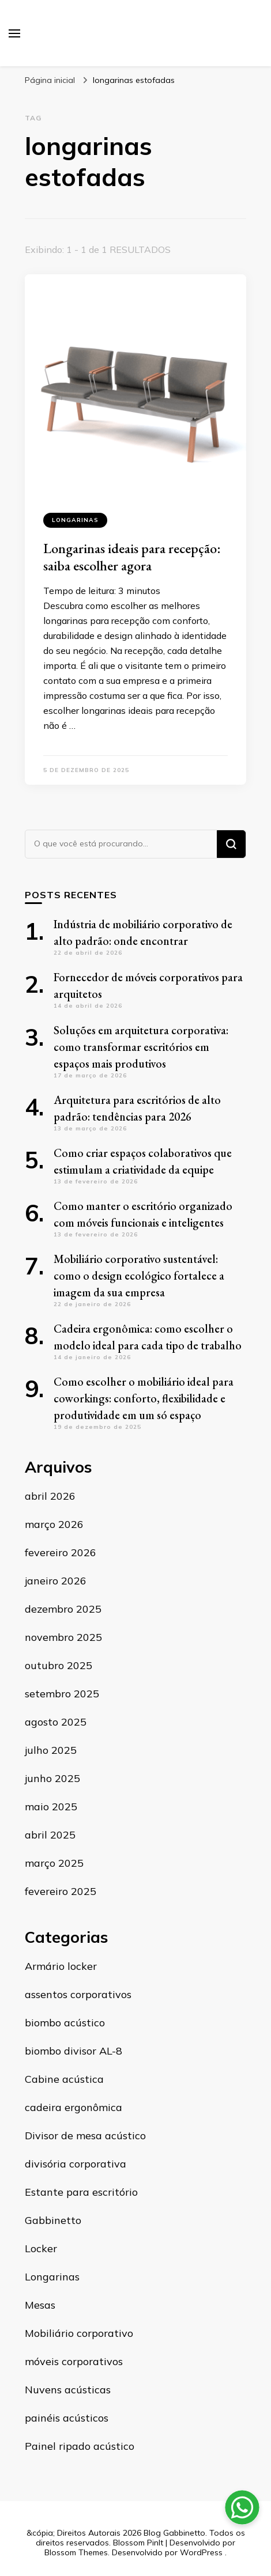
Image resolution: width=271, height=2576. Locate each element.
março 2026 (54, 1524)
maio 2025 (51, 1806)
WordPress (201, 2552)
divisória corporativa (75, 2163)
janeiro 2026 (55, 1580)
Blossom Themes (76, 2552)
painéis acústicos (66, 2417)
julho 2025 (51, 1750)
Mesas (40, 2305)
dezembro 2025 (63, 1609)
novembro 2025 (63, 1637)
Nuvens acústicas (68, 2389)
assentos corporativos (78, 1994)
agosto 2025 (55, 1721)
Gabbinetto (53, 2220)
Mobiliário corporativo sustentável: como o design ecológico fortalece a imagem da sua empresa (139, 1275)
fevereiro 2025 (60, 1891)
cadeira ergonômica (73, 2107)
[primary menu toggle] (14, 33)
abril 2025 (50, 1834)
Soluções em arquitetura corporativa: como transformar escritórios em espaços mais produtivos (141, 1047)
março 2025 (54, 1863)
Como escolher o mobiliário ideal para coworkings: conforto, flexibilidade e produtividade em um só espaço (144, 1398)
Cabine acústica (64, 2079)
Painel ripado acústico (79, 2446)
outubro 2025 (58, 1665)
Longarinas (75, 520)
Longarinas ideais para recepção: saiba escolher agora (132, 556)
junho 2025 (52, 1778)
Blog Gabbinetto (174, 2533)
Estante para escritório (81, 2192)
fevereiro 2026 (60, 1552)
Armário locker (61, 1966)
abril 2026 (50, 1496)
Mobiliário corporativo (79, 2333)
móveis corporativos (74, 2361)
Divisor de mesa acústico (85, 2135)
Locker (41, 2248)
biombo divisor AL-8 (73, 2050)
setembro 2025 (62, 1693)
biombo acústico (65, 2022)
